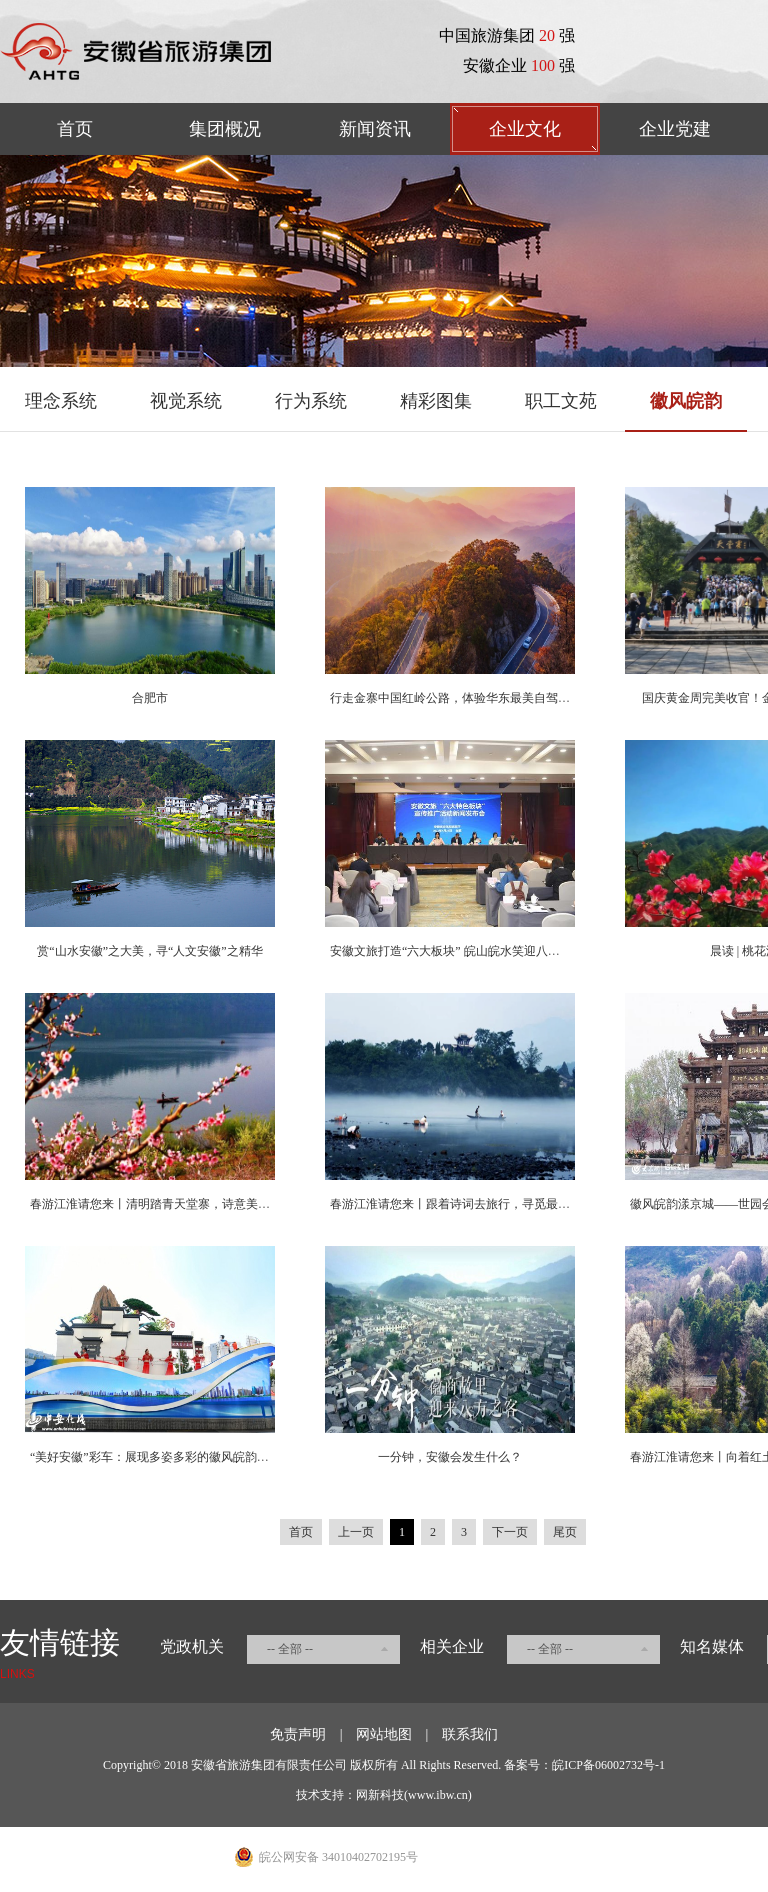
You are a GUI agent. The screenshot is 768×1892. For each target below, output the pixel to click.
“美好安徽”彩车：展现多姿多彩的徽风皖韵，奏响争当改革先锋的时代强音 (227, 1457)
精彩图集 (436, 401)
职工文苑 (561, 401)
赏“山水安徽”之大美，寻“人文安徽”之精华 (149, 951)
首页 (75, 129)
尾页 (565, 1532)
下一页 (510, 1532)
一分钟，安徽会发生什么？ (450, 1457)
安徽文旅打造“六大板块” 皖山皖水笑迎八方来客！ (463, 951)
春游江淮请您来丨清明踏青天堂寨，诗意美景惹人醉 (168, 1204)
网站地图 (384, 1734)
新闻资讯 (375, 129)
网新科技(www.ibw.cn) (414, 1795)
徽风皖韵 (686, 401)
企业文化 (525, 129)
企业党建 (675, 129)
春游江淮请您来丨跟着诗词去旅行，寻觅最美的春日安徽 (480, 1204)
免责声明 (298, 1734)
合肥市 (150, 698)
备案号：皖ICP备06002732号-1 (584, 1765)
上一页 (356, 1532)
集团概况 (225, 129)
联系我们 (470, 1734)
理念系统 (61, 401)
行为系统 (311, 401)
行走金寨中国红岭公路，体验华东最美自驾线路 (456, 698)
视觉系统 (186, 401)
